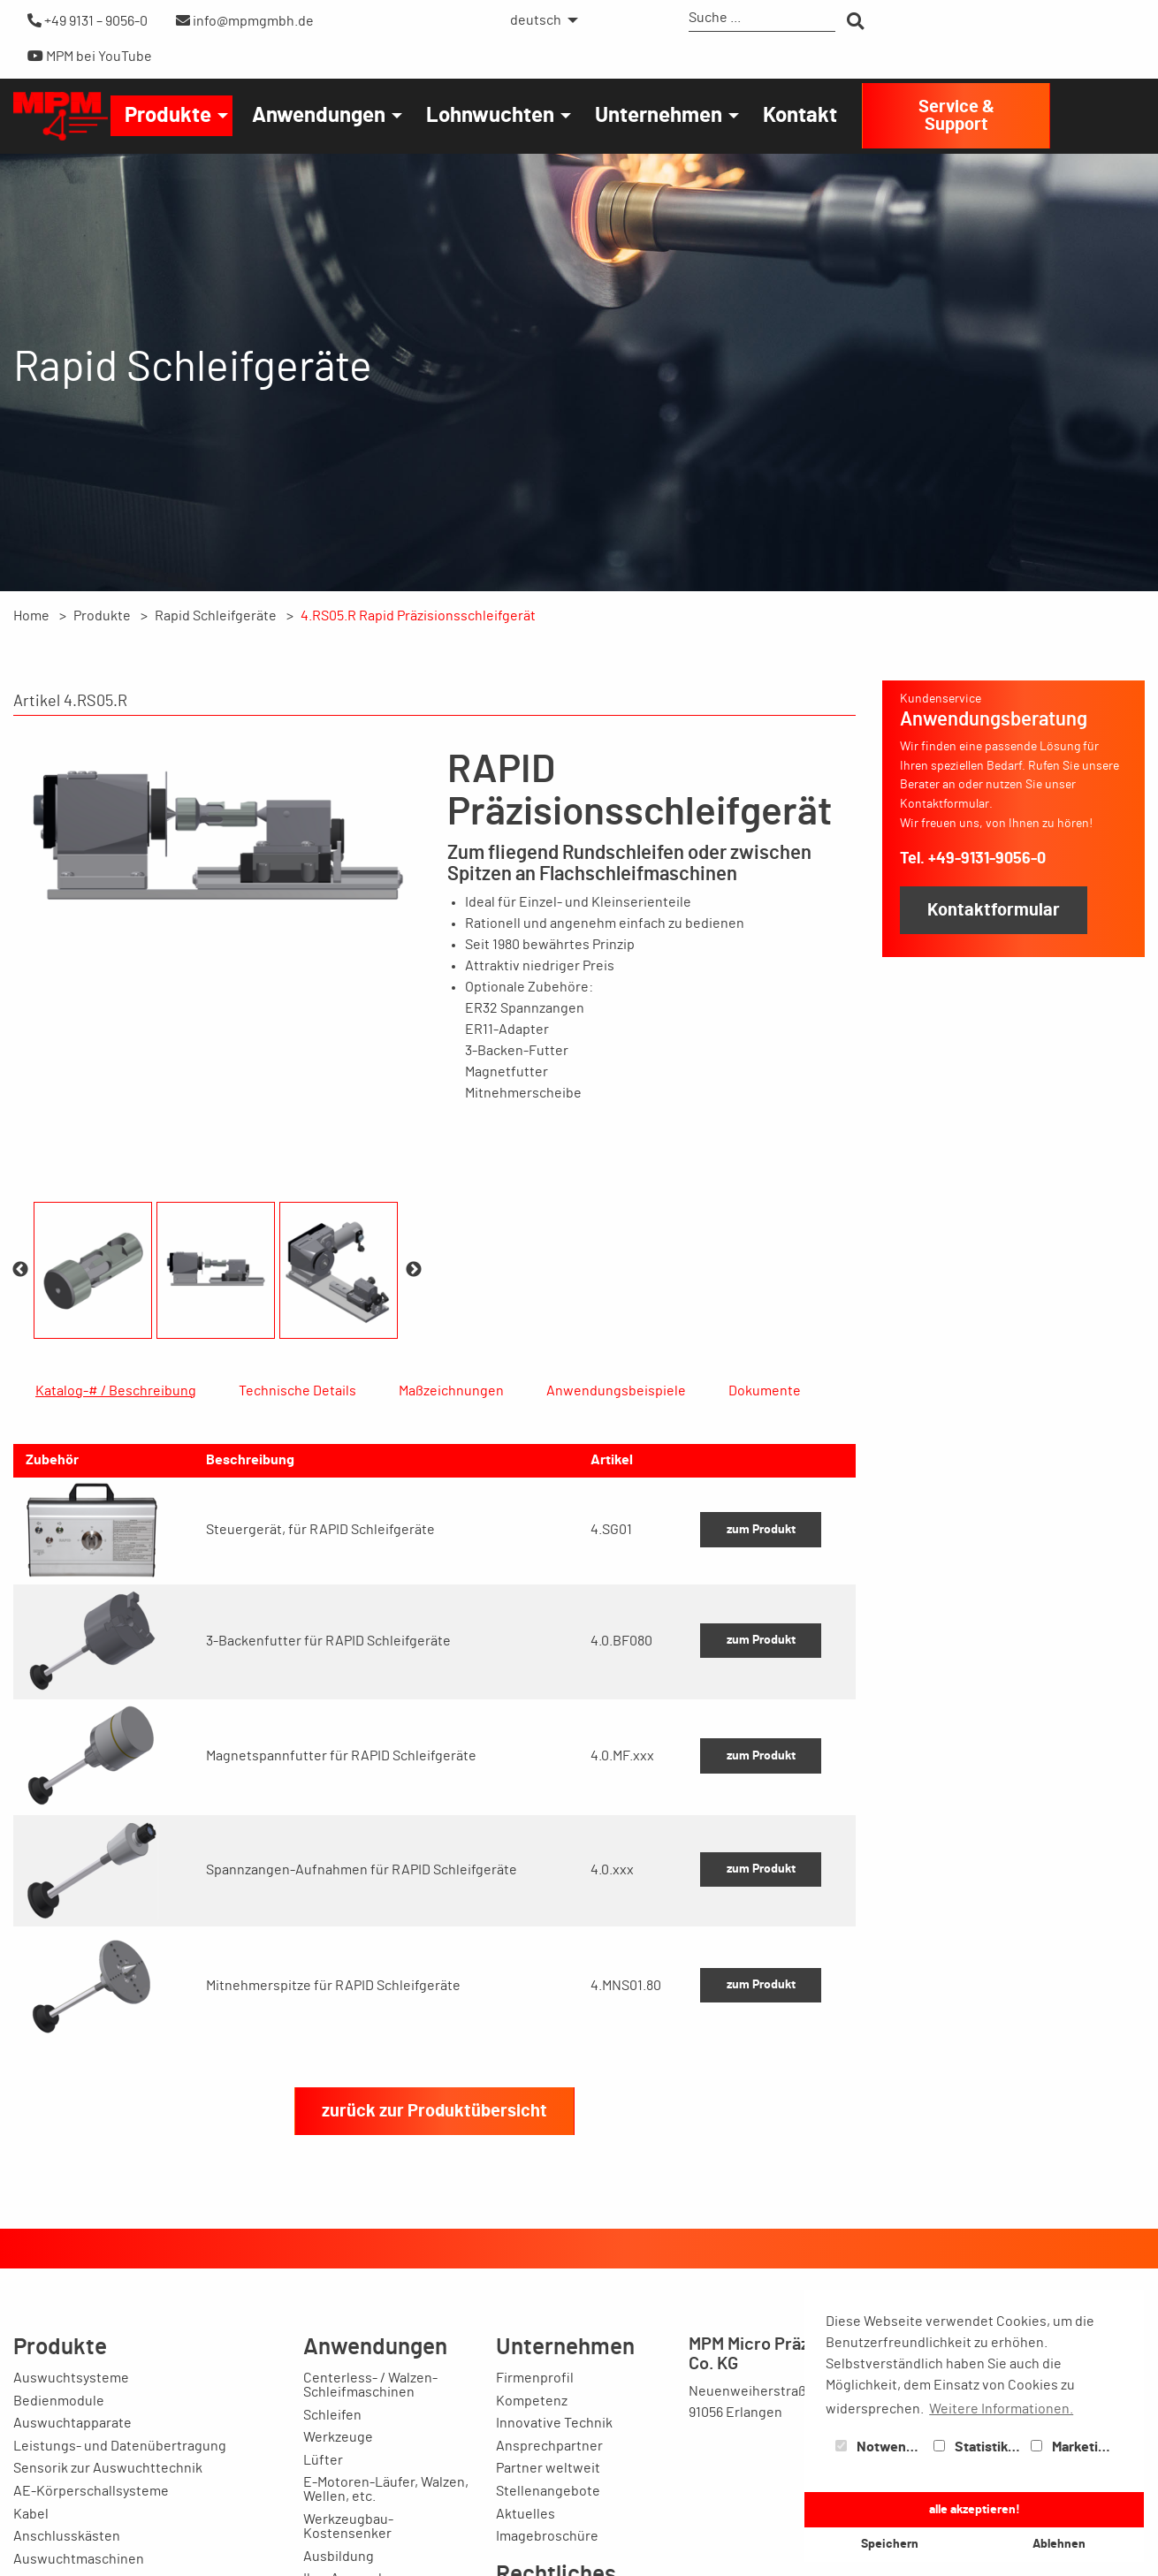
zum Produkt (761, 1656)
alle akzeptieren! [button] (974, 2509)
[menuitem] (539, 20)
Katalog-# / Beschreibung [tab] (115, 1391)
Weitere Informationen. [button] (1001, 2409)
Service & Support (956, 115)
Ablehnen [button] (1059, 2543)
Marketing (1072, 2447)
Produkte (168, 115)
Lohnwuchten (490, 115)
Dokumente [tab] (764, 1391)
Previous (20, 1270)
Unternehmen (658, 115)
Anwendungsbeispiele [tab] (616, 1391)
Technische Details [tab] (297, 1391)
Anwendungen (318, 115)
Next (414, 1270)
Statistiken (978, 2447)
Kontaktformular (993, 910)
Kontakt (800, 115)
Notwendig (880, 2447)
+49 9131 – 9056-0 (87, 20)
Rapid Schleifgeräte (216, 616)
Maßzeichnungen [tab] (451, 1391)
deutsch (535, 20)
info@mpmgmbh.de (245, 20)
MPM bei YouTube (89, 56)
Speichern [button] (889, 2543)
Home (31, 616)
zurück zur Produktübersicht (434, 2238)
